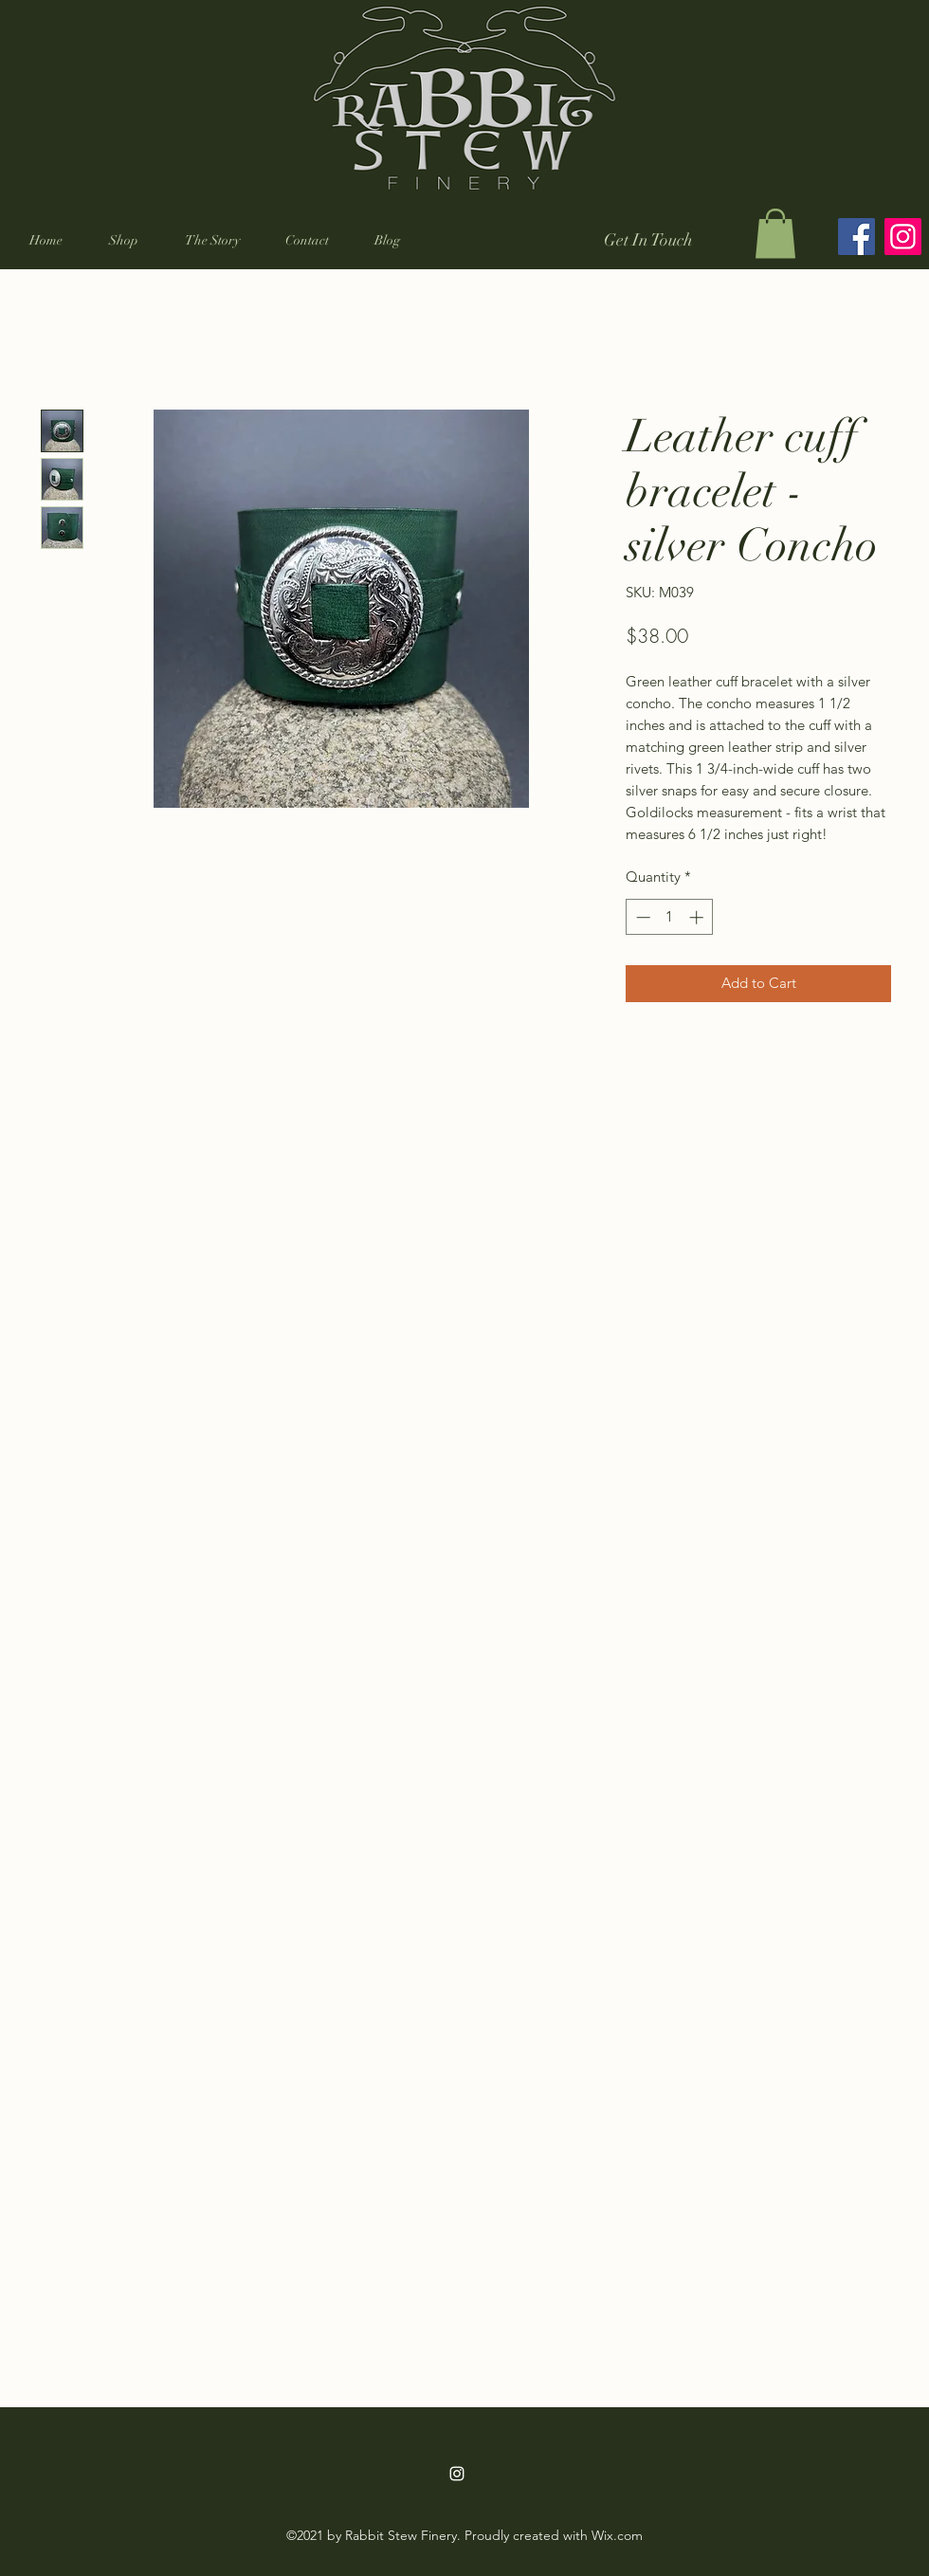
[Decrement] (641, 917)
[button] (123, 240)
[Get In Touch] (648, 240)
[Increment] (698, 917)
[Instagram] (902, 236)
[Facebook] (856, 236)
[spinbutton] (669, 917)
